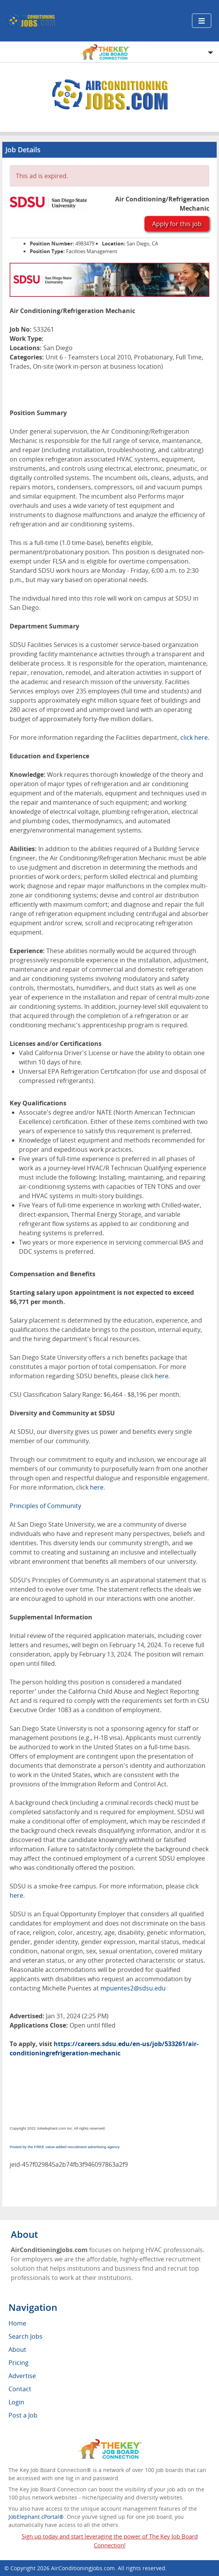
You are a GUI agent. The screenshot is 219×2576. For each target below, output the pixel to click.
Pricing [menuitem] (18, 2362)
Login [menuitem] (16, 2402)
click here (194, 737)
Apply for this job (177, 224)
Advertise (22, 2376)
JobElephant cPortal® (36, 2516)
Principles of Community (45, 1506)
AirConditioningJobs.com (83, 2568)
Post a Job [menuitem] (22, 2415)
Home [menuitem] (17, 2323)
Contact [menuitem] (19, 2389)
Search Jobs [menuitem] (25, 2336)
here (161, 1376)
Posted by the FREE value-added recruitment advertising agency (65, 2147)
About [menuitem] (17, 2349)
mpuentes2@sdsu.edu (133, 1988)
